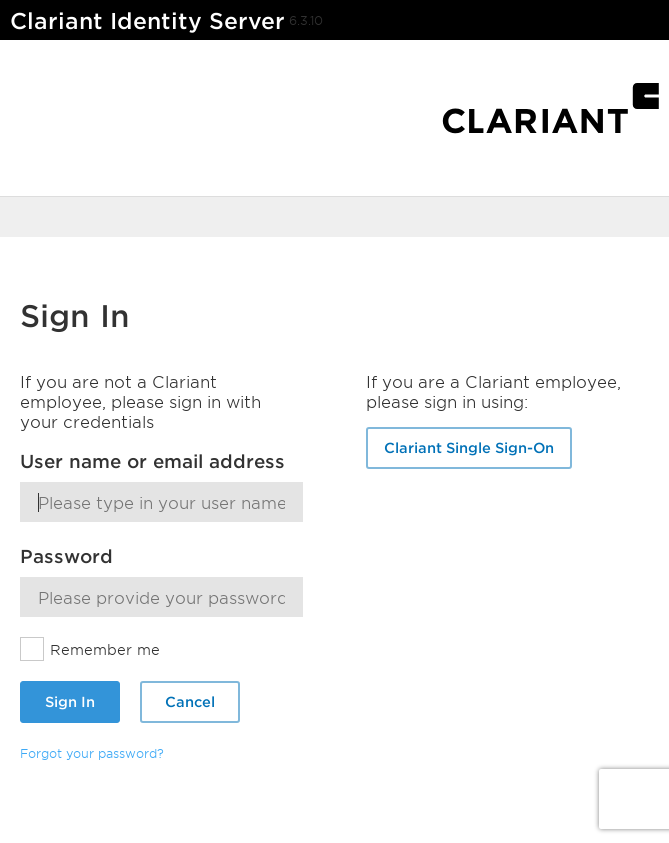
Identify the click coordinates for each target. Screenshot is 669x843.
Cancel (190, 701)
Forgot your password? (92, 753)
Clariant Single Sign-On (469, 447)
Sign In (70, 701)
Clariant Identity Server (147, 20)
